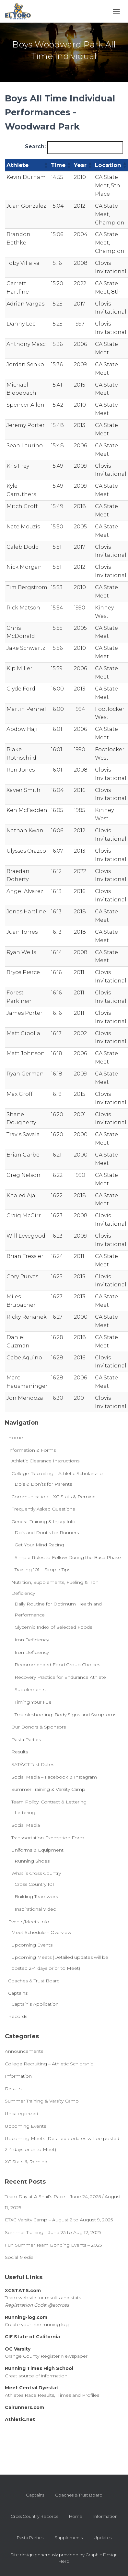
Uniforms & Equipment (37, 1850)
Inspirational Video (35, 1909)
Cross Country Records (34, 2516)
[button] (46, 165)
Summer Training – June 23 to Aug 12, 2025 (53, 2232)
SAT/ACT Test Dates (32, 1764)
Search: (35, 146)
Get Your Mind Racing (39, 1545)
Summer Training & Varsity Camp (48, 1789)
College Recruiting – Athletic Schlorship (49, 2064)
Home (15, 1437)
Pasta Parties (26, 1739)
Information (18, 2076)
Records (17, 2016)
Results (19, 1752)
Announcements (24, 2051)
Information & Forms (32, 1450)
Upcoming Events (31, 1945)
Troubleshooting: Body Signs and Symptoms (65, 1715)
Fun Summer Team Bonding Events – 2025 (53, 2245)
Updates (102, 2537)
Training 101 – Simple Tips (42, 1570)
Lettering (25, 1812)
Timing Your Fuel (33, 1702)
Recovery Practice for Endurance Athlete (60, 1677)
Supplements (30, 1689)
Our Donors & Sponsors (38, 1727)
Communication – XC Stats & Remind (53, 1497)
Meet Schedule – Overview (41, 1932)
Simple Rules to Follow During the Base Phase (68, 1557)
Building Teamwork (36, 1896)
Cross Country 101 (34, 1884)
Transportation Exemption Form (47, 1838)
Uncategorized (21, 2113)
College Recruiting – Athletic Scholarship (57, 1473)
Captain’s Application (35, 2004)
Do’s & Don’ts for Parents (43, 1484)
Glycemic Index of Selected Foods (53, 1627)
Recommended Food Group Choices (57, 1664)
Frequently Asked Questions (43, 1509)
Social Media (25, 1825)
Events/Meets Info (28, 1922)
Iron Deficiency (32, 1640)
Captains (18, 1993)
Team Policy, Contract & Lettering (49, 1802)
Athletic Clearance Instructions (45, 1461)
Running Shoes (32, 1861)
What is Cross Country (36, 1873)
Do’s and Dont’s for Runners (47, 1532)
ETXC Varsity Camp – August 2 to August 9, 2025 (59, 2220)
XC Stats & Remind (26, 2162)
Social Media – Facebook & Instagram (54, 1777)
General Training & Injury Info (43, 1521)
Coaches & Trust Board (34, 1981)
